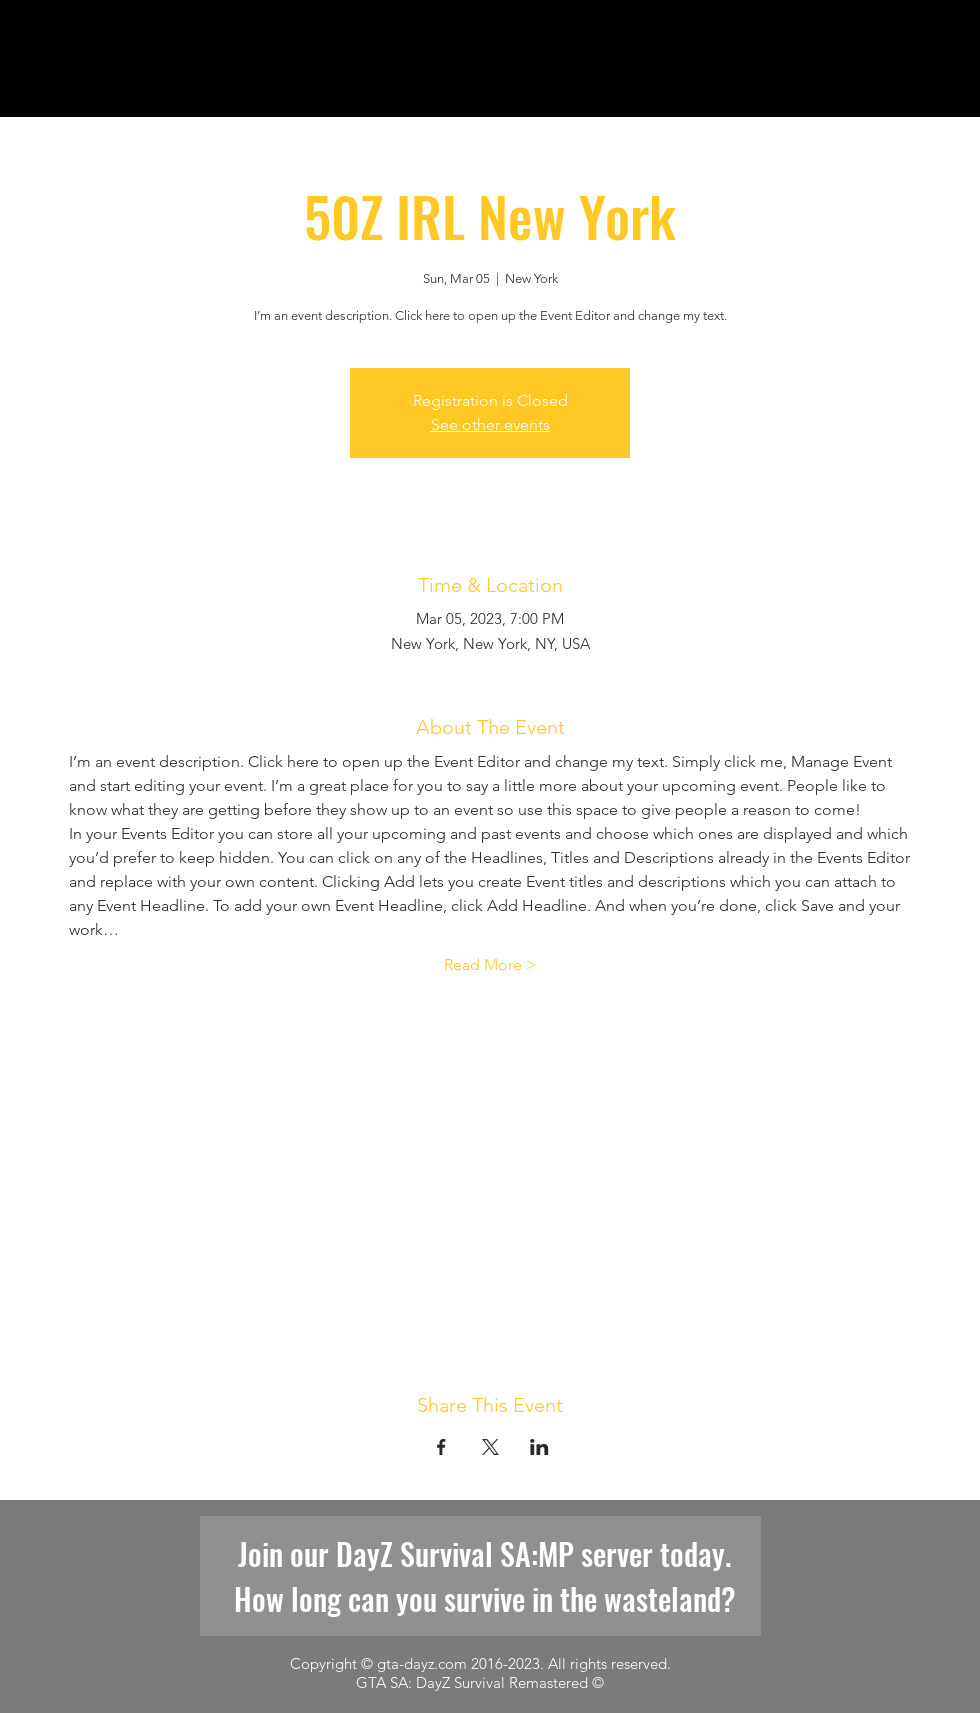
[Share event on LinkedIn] (539, 1447)
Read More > (490, 964)
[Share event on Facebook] (441, 1447)
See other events (490, 424)
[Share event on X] (490, 1447)
